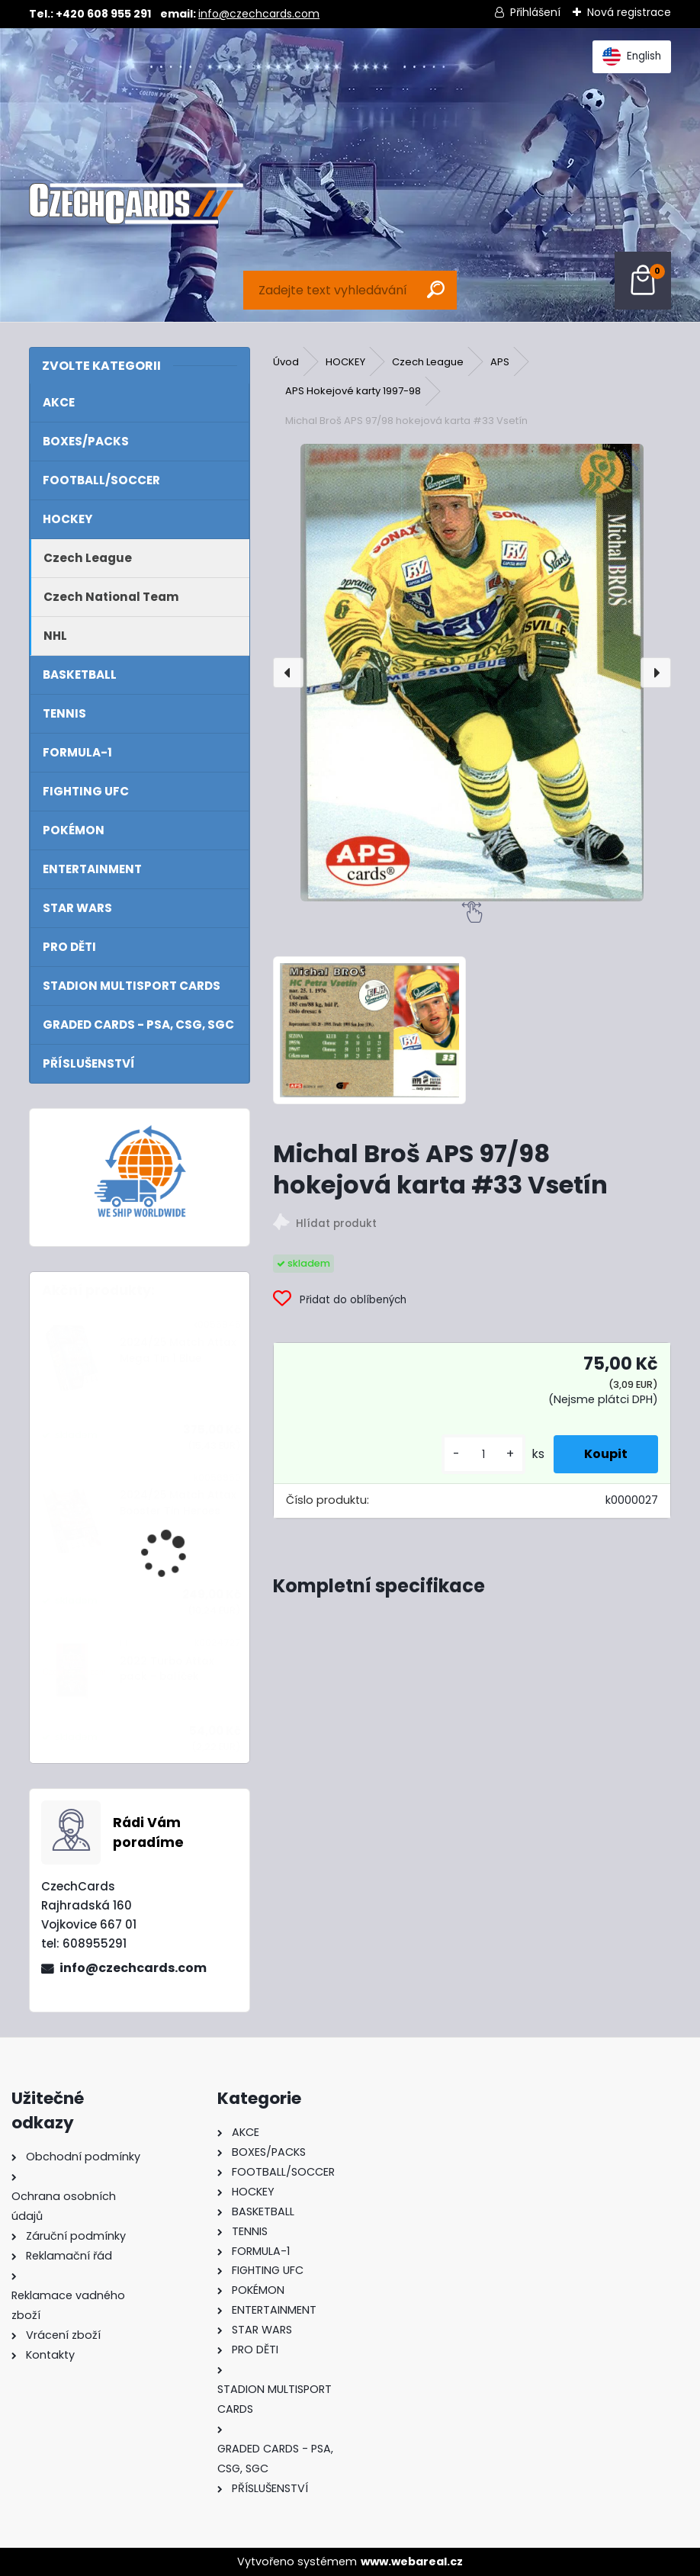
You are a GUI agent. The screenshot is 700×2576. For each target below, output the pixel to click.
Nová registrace (629, 12)
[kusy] (483, 1454)
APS (499, 362)
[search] (436, 289)
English (631, 56)
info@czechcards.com (258, 13)
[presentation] (288, 672)
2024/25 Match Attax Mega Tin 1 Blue (178, 1350)
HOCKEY (345, 362)
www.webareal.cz (412, 2561)
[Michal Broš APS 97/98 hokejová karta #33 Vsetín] (472, 672)
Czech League (428, 362)
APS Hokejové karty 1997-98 (353, 391)
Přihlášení (535, 12)
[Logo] (136, 203)
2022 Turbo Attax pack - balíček (167, 1669)
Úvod (286, 362)
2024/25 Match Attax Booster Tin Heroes (178, 1503)
